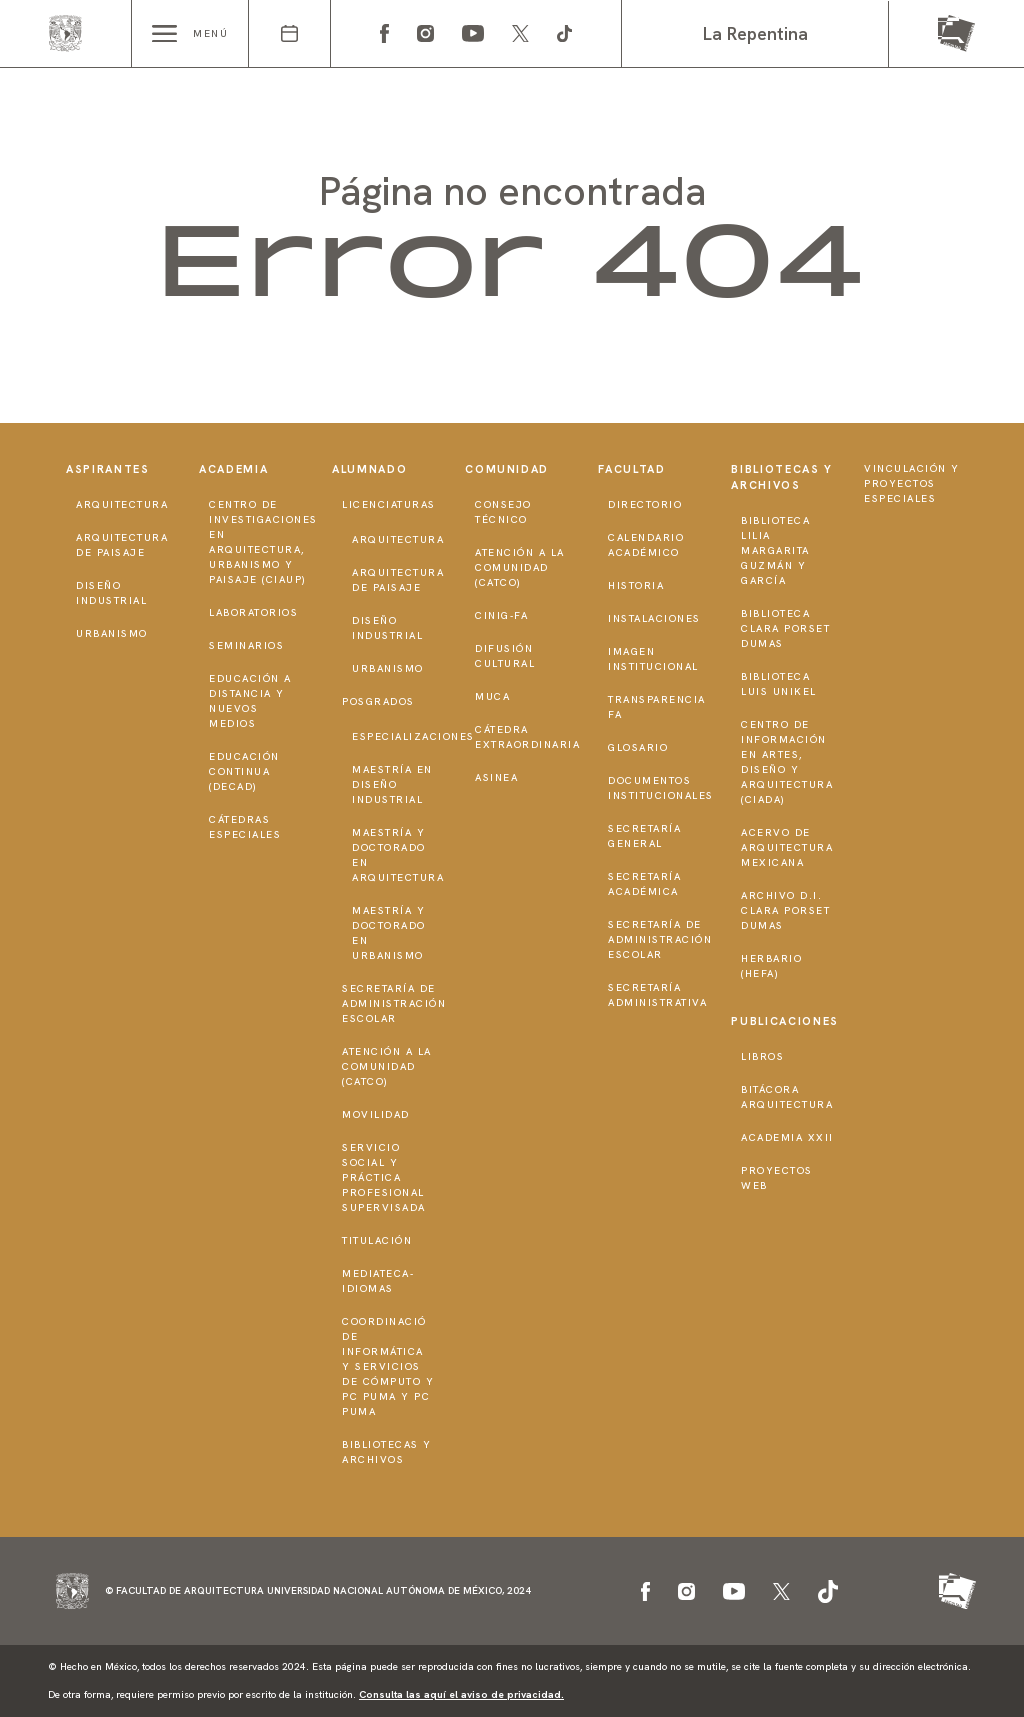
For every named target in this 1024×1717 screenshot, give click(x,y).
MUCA (492, 696)
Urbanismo (112, 633)
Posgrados (378, 701)
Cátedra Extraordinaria (527, 737)
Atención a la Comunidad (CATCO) (387, 1066)
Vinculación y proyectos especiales (912, 483)
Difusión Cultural (505, 656)
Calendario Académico (646, 545)
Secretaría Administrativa (657, 995)
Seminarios (246, 645)
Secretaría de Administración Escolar (394, 1003)
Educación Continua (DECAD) (244, 771)
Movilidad (376, 1114)
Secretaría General (644, 836)
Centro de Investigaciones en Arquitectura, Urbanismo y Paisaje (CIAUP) (263, 542)
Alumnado (369, 469)
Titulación (377, 1240)
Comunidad (507, 469)
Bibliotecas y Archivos (387, 1452)
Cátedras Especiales (245, 827)
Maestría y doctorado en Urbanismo (389, 933)
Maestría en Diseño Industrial (392, 784)
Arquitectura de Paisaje (122, 545)
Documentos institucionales (661, 788)
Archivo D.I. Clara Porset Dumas (785, 910)
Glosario (638, 747)
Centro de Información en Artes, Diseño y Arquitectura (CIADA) (787, 762)
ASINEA (496, 777)
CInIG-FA (501, 615)
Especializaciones (413, 736)
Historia (636, 585)
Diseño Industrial (111, 593)
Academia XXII (787, 1137)
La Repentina (755, 33)
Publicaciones (784, 1021)
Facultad (631, 469)
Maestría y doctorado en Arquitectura (398, 855)
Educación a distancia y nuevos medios (250, 701)
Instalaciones (654, 618)
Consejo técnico (503, 512)
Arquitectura (122, 504)
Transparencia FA (657, 707)
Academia (233, 469)
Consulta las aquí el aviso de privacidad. (461, 1694)
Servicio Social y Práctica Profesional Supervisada (384, 1177)
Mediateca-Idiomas (378, 1281)
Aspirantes (108, 469)
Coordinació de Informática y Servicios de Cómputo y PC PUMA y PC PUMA (388, 1366)
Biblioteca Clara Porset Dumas (785, 628)
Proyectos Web (777, 1178)
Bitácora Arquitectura (787, 1097)
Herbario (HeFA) (771, 966)
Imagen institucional (653, 659)
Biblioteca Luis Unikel (779, 684)
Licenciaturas (389, 504)
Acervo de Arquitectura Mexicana (787, 847)
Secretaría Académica (644, 884)
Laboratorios (253, 612)
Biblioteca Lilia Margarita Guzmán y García (775, 550)
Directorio (645, 504)
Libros (762, 1056)
